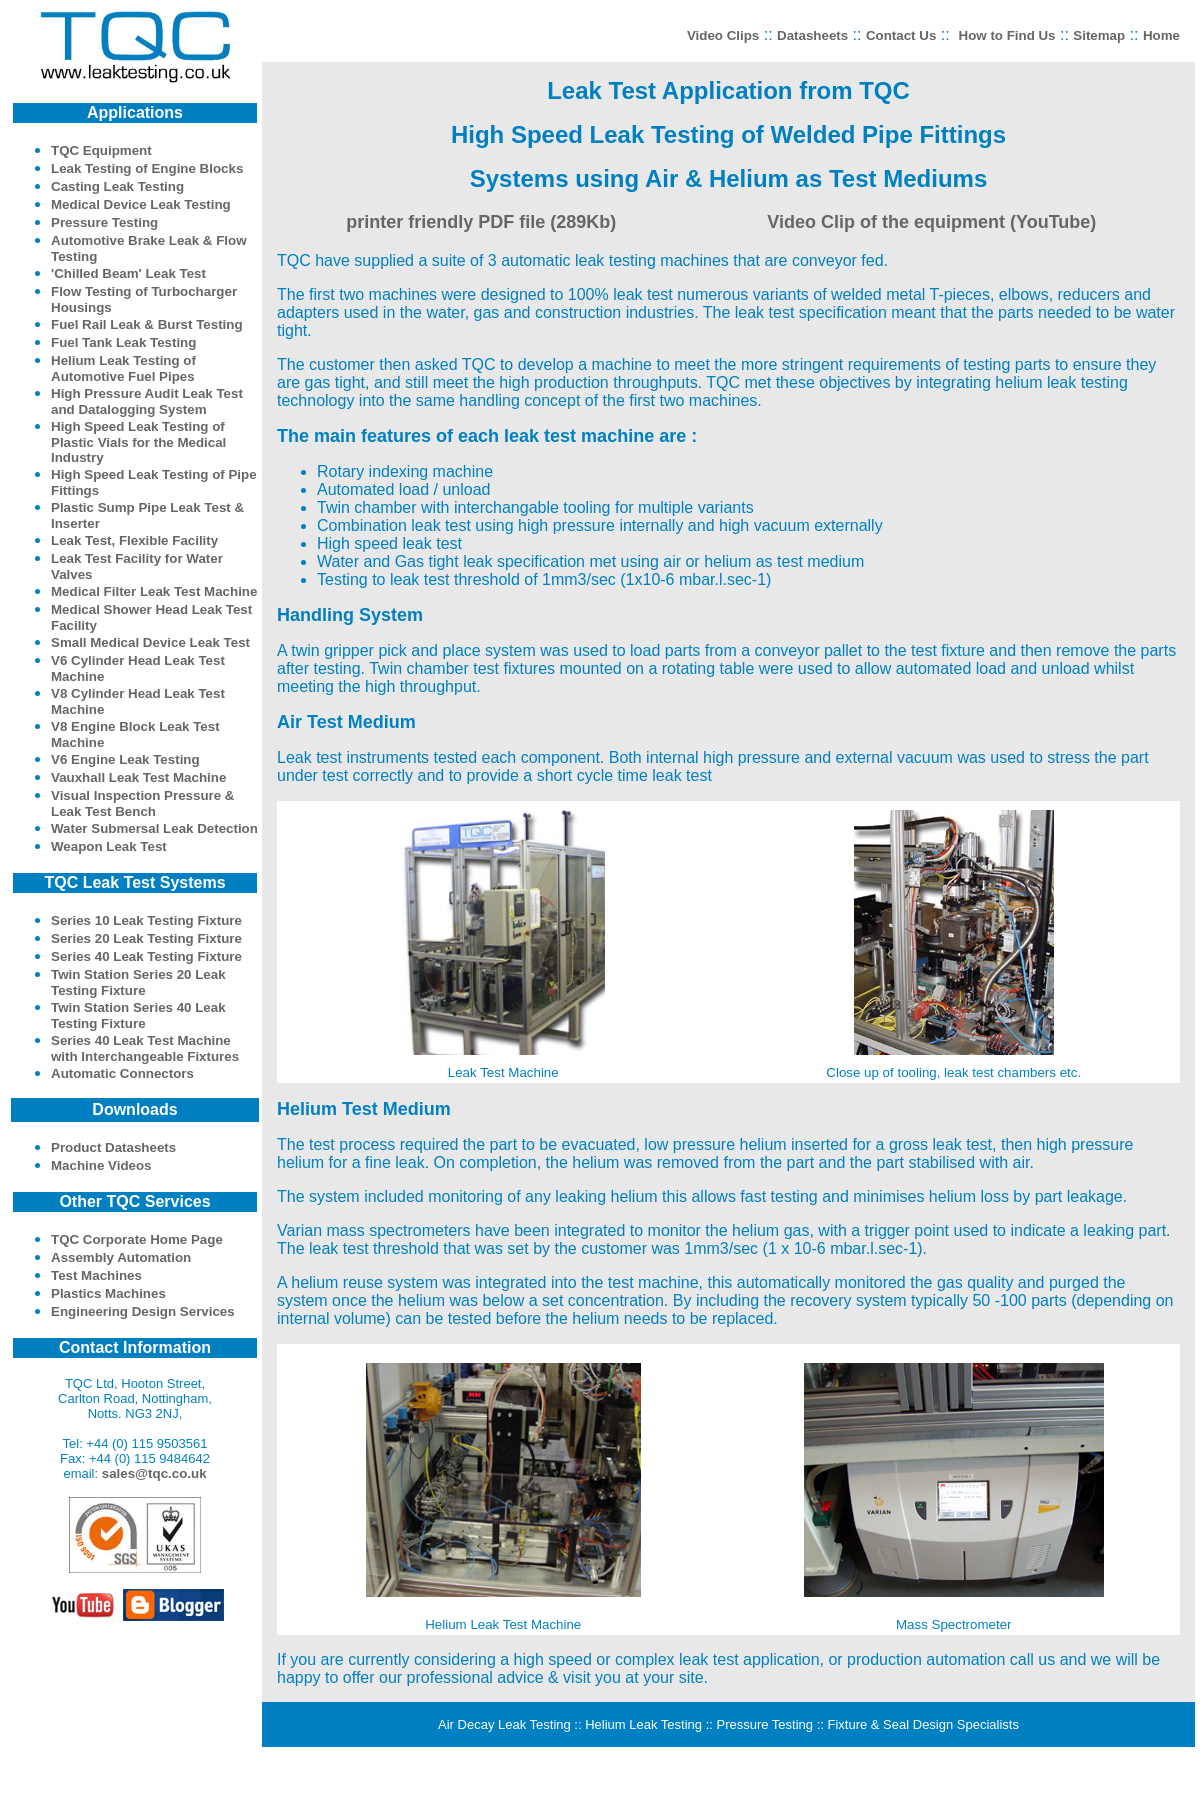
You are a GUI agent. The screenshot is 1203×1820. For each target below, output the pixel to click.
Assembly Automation (121, 1257)
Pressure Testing (104, 222)
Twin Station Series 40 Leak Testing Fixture (138, 1015)
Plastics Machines (108, 1293)
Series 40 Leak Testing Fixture (146, 956)
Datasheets (812, 35)
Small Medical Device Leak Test (150, 642)
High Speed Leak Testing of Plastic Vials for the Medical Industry (138, 442)
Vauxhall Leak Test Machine (138, 777)
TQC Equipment (101, 150)
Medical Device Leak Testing (141, 204)
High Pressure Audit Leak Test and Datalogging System (147, 401)
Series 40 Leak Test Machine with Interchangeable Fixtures (145, 1048)
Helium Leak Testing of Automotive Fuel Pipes (123, 368)
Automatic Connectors (122, 1073)
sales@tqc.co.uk (154, 1473)
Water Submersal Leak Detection (154, 828)
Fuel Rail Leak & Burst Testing (147, 324)
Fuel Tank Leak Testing (123, 342)
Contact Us (901, 35)
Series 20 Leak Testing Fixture (146, 938)
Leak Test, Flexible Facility (134, 540)
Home (1161, 35)
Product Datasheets (113, 1147)
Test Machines (96, 1275)
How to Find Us (1007, 35)
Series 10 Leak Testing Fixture (146, 920)
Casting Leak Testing (117, 186)
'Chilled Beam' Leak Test (128, 273)
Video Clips (723, 35)
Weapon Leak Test (109, 846)
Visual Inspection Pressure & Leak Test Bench (142, 803)
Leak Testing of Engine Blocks (147, 168)
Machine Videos (101, 1165)
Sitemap (1099, 35)
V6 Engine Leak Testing (125, 759)
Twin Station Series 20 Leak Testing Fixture (138, 982)
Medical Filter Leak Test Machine (154, 591)
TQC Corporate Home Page (137, 1239)
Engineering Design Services (143, 1311)
